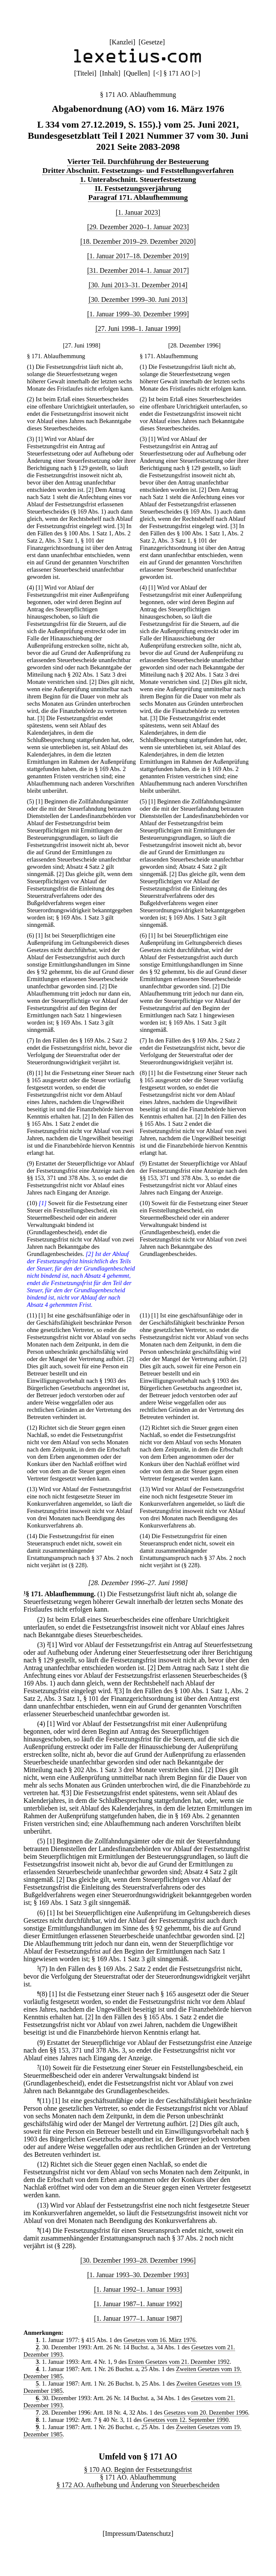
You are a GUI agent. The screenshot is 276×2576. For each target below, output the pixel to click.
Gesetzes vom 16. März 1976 (159, 2340)
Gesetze (152, 42)
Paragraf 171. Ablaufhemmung (138, 197)
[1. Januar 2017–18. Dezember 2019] (138, 256)
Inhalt (110, 73)
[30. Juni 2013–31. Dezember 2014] (137, 285)
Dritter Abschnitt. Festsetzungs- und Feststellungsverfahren (137, 170)
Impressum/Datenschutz (138, 2533)
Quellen (137, 73)
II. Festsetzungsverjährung (138, 188)
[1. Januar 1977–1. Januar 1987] (138, 2318)
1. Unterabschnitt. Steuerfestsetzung (138, 179)
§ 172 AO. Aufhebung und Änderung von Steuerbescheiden (137, 2484)
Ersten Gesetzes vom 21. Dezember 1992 (178, 2361)
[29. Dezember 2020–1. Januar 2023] (138, 227)
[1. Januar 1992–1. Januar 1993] (138, 2289)
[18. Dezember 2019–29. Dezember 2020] (138, 241)
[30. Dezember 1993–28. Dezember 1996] (138, 2260)
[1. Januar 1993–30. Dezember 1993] (138, 2274)
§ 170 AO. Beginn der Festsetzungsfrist (138, 2469)
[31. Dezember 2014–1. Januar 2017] (138, 270)
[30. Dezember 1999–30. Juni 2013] (137, 299)
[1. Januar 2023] (138, 212)
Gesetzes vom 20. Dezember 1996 (206, 2412)
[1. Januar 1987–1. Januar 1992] (138, 2303)
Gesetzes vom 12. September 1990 (186, 2419)
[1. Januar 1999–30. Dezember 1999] (138, 314)
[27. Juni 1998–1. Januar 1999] (137, 328)
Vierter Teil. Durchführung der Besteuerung (137, 161)
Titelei (85, 73)
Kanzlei (122, 42)
